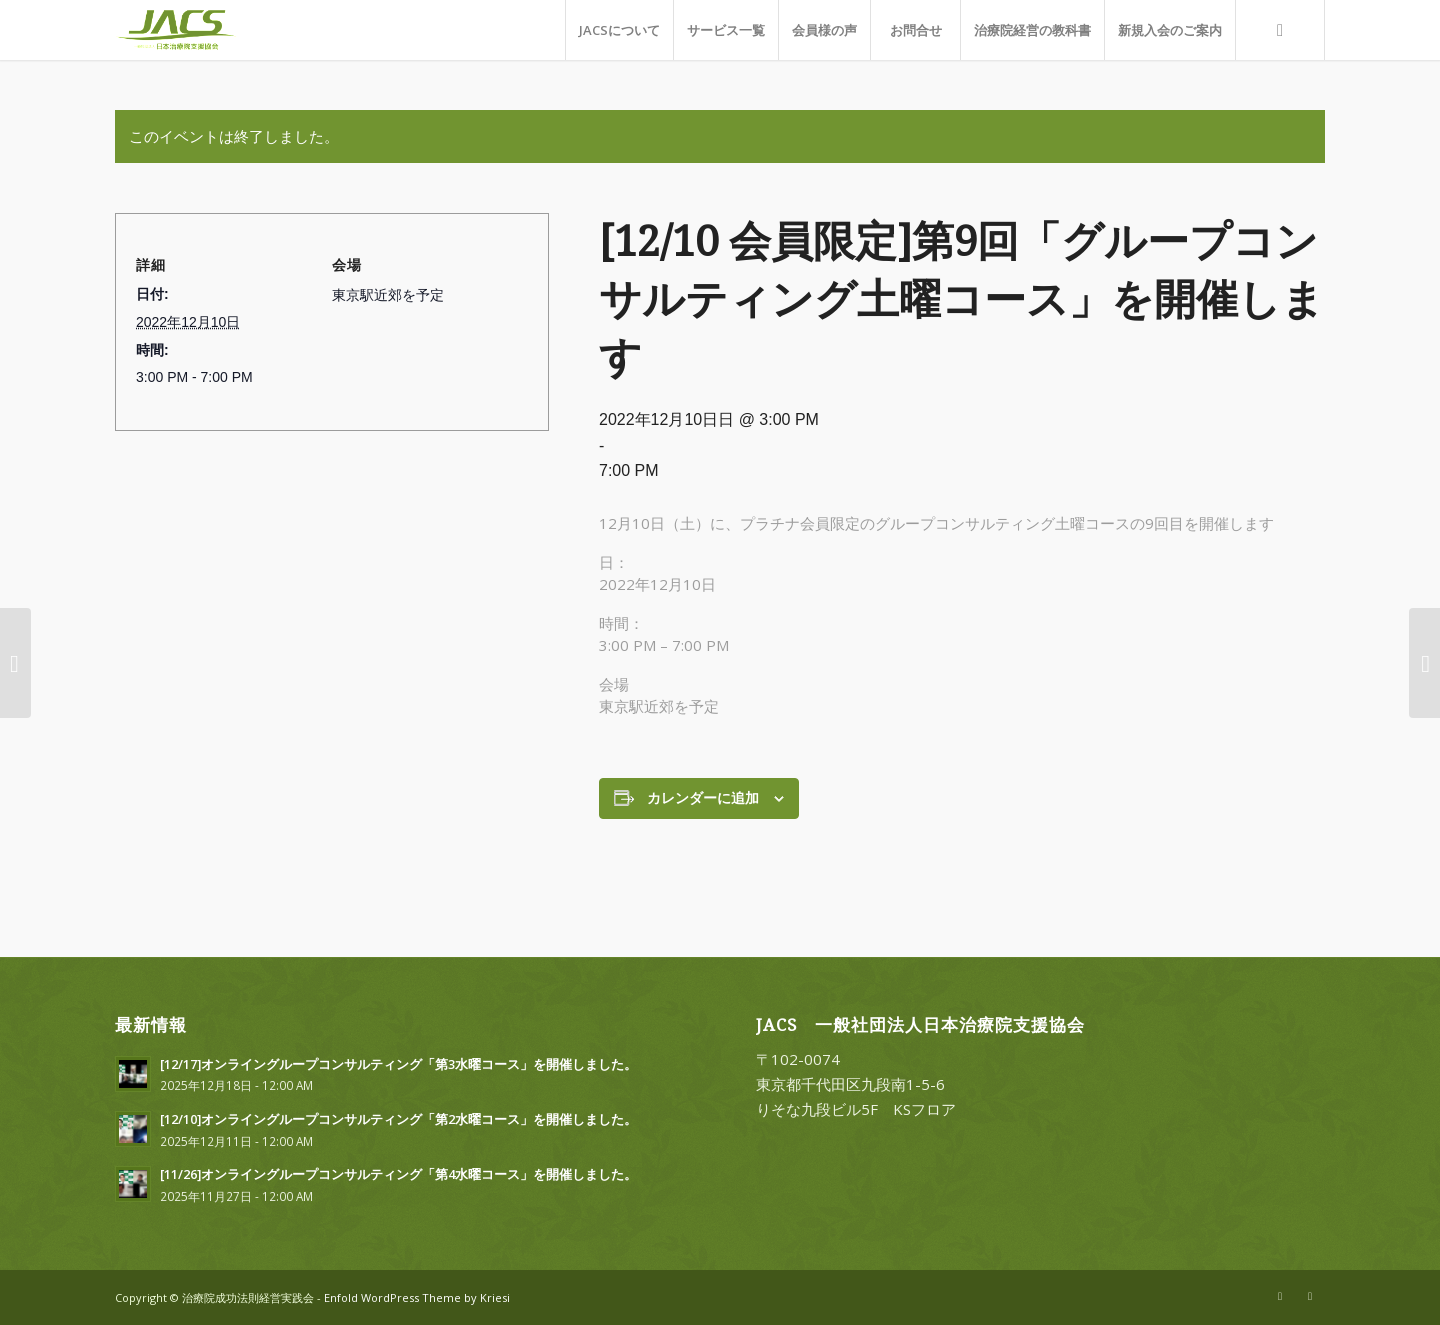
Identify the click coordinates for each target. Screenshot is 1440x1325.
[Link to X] (1280, 1296)
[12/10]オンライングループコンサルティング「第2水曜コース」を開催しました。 (398, 1119)
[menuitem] (619, 30)
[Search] (1280, 30)
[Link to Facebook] (1310, 1296)
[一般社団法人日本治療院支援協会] (197, 30)
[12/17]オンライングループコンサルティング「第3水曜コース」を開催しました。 (398, 1064)
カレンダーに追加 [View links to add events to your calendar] (703, 798)
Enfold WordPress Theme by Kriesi (417, 1297)
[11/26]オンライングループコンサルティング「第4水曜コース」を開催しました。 (398, 1174)
